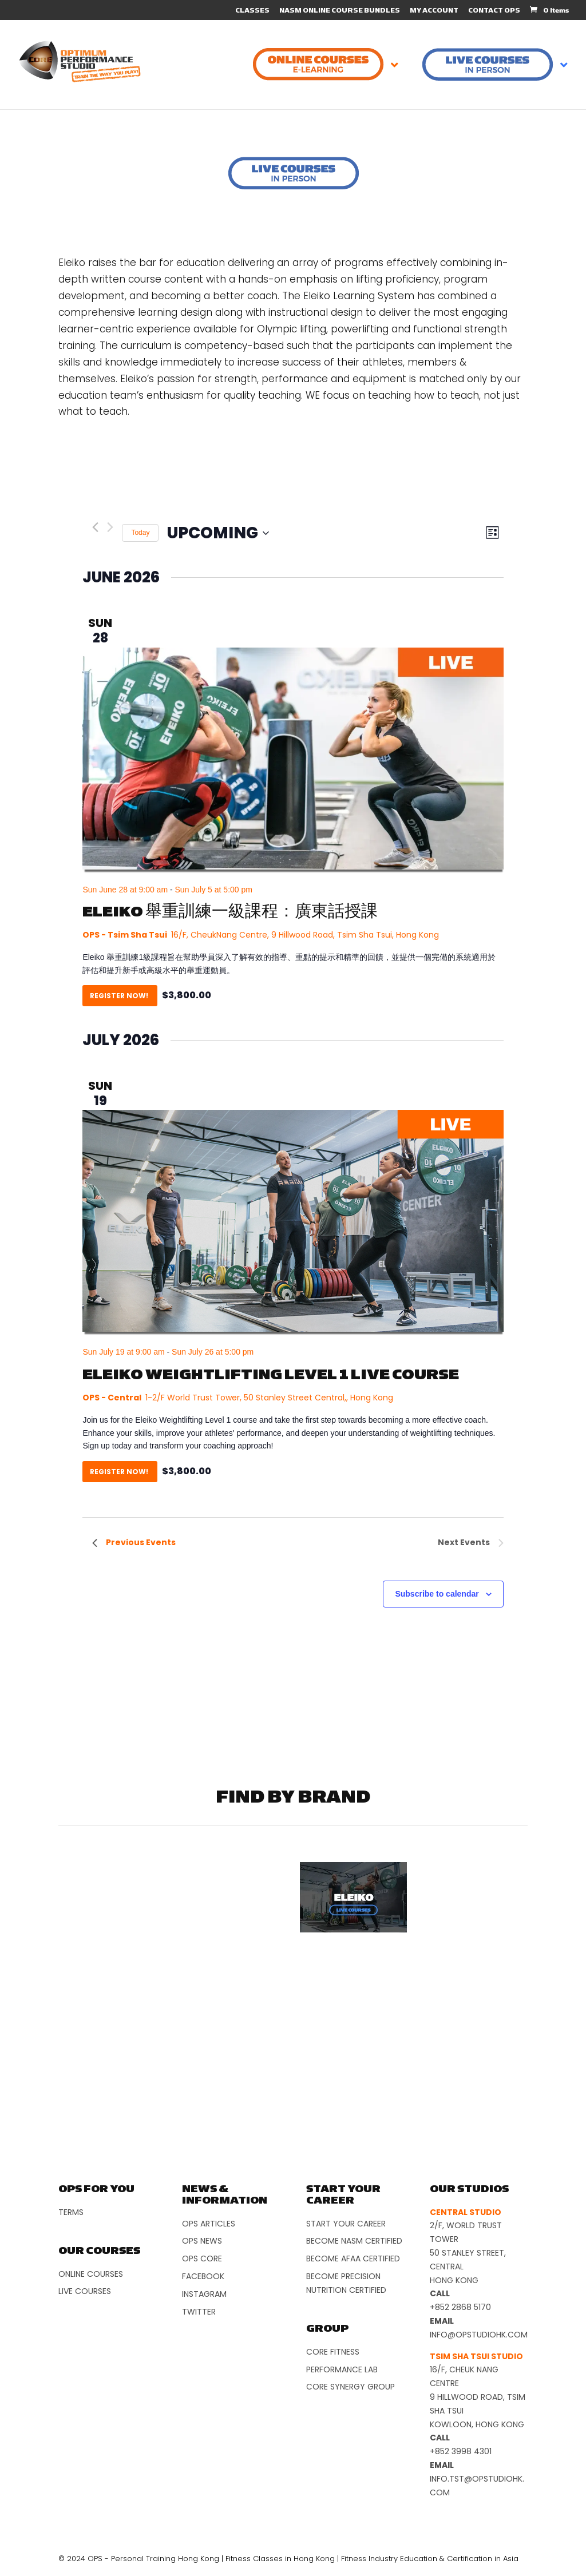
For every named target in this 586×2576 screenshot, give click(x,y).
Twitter (199, 2311)
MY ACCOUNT (434, 10)
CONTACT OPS (494, 10)
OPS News (202, 2240)
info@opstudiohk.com (479, 2334)
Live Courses (84, 2291)
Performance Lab (342, 2369)
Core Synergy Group (350, 2386)
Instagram (204, 2294)
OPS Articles (208, 2223)
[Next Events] (110, 527)
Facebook (203, 2276)
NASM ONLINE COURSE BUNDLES (339, 10)
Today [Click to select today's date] (140, 533)
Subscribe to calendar (436, 1593)
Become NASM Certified (354, 2240)
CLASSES (252, 10)
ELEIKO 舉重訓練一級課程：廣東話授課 (230, 912)
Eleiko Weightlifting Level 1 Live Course (270, 1375)
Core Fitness (332, 2351)
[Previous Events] (95, 527)
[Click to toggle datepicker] (218, 533)
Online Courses (90, 2274)
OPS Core (202, 2258)
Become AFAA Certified (353, 2258)
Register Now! (120, 996)
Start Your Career (346, 2223)
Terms (71, 2212)
